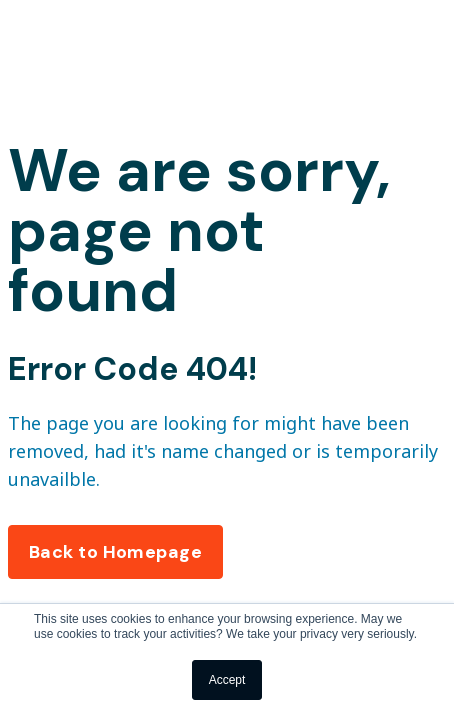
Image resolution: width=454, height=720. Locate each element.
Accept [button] (227, 680)
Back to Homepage (115, 552)
